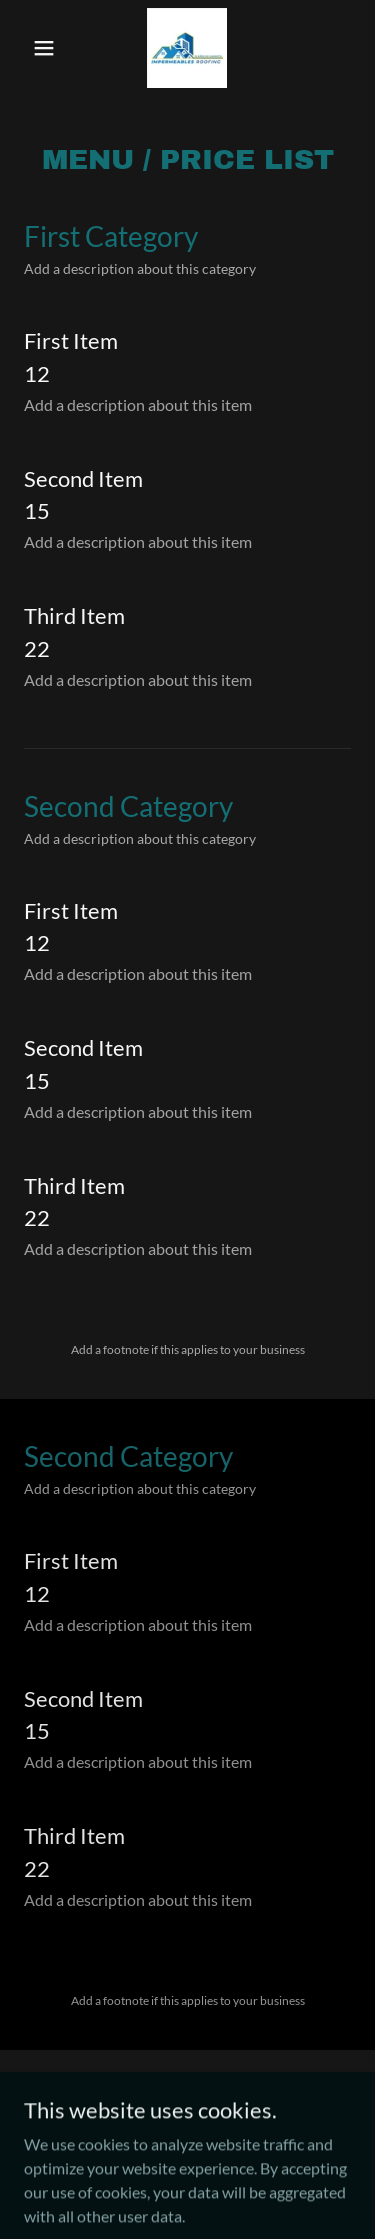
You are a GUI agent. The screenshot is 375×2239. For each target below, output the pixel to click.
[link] (187, 48)
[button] (48, 48)
